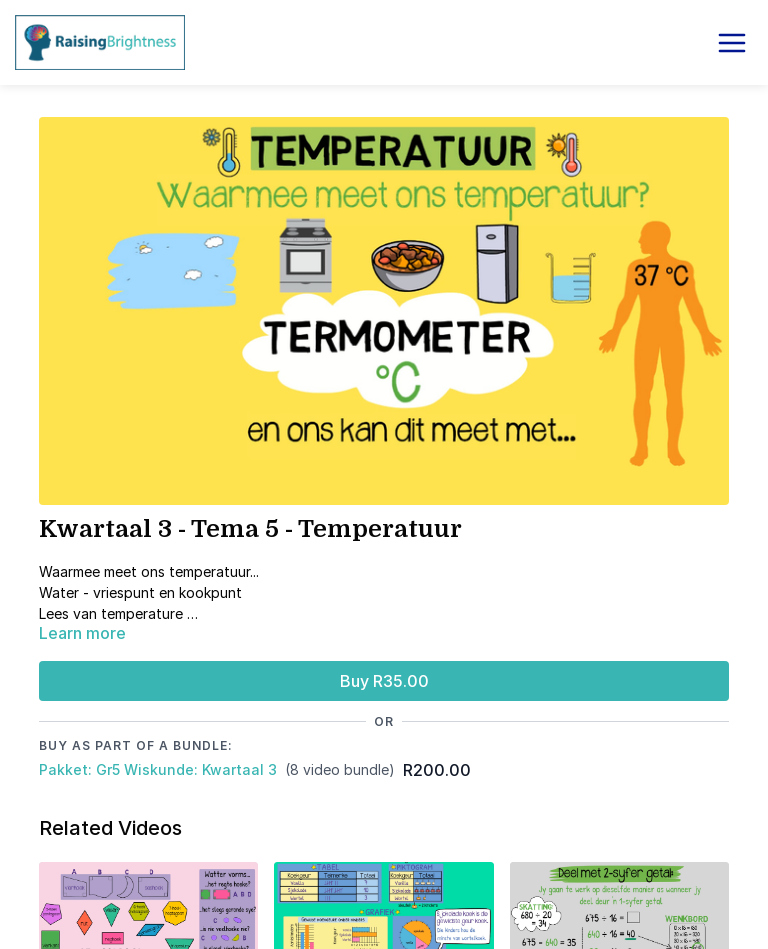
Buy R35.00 (384, 681)
